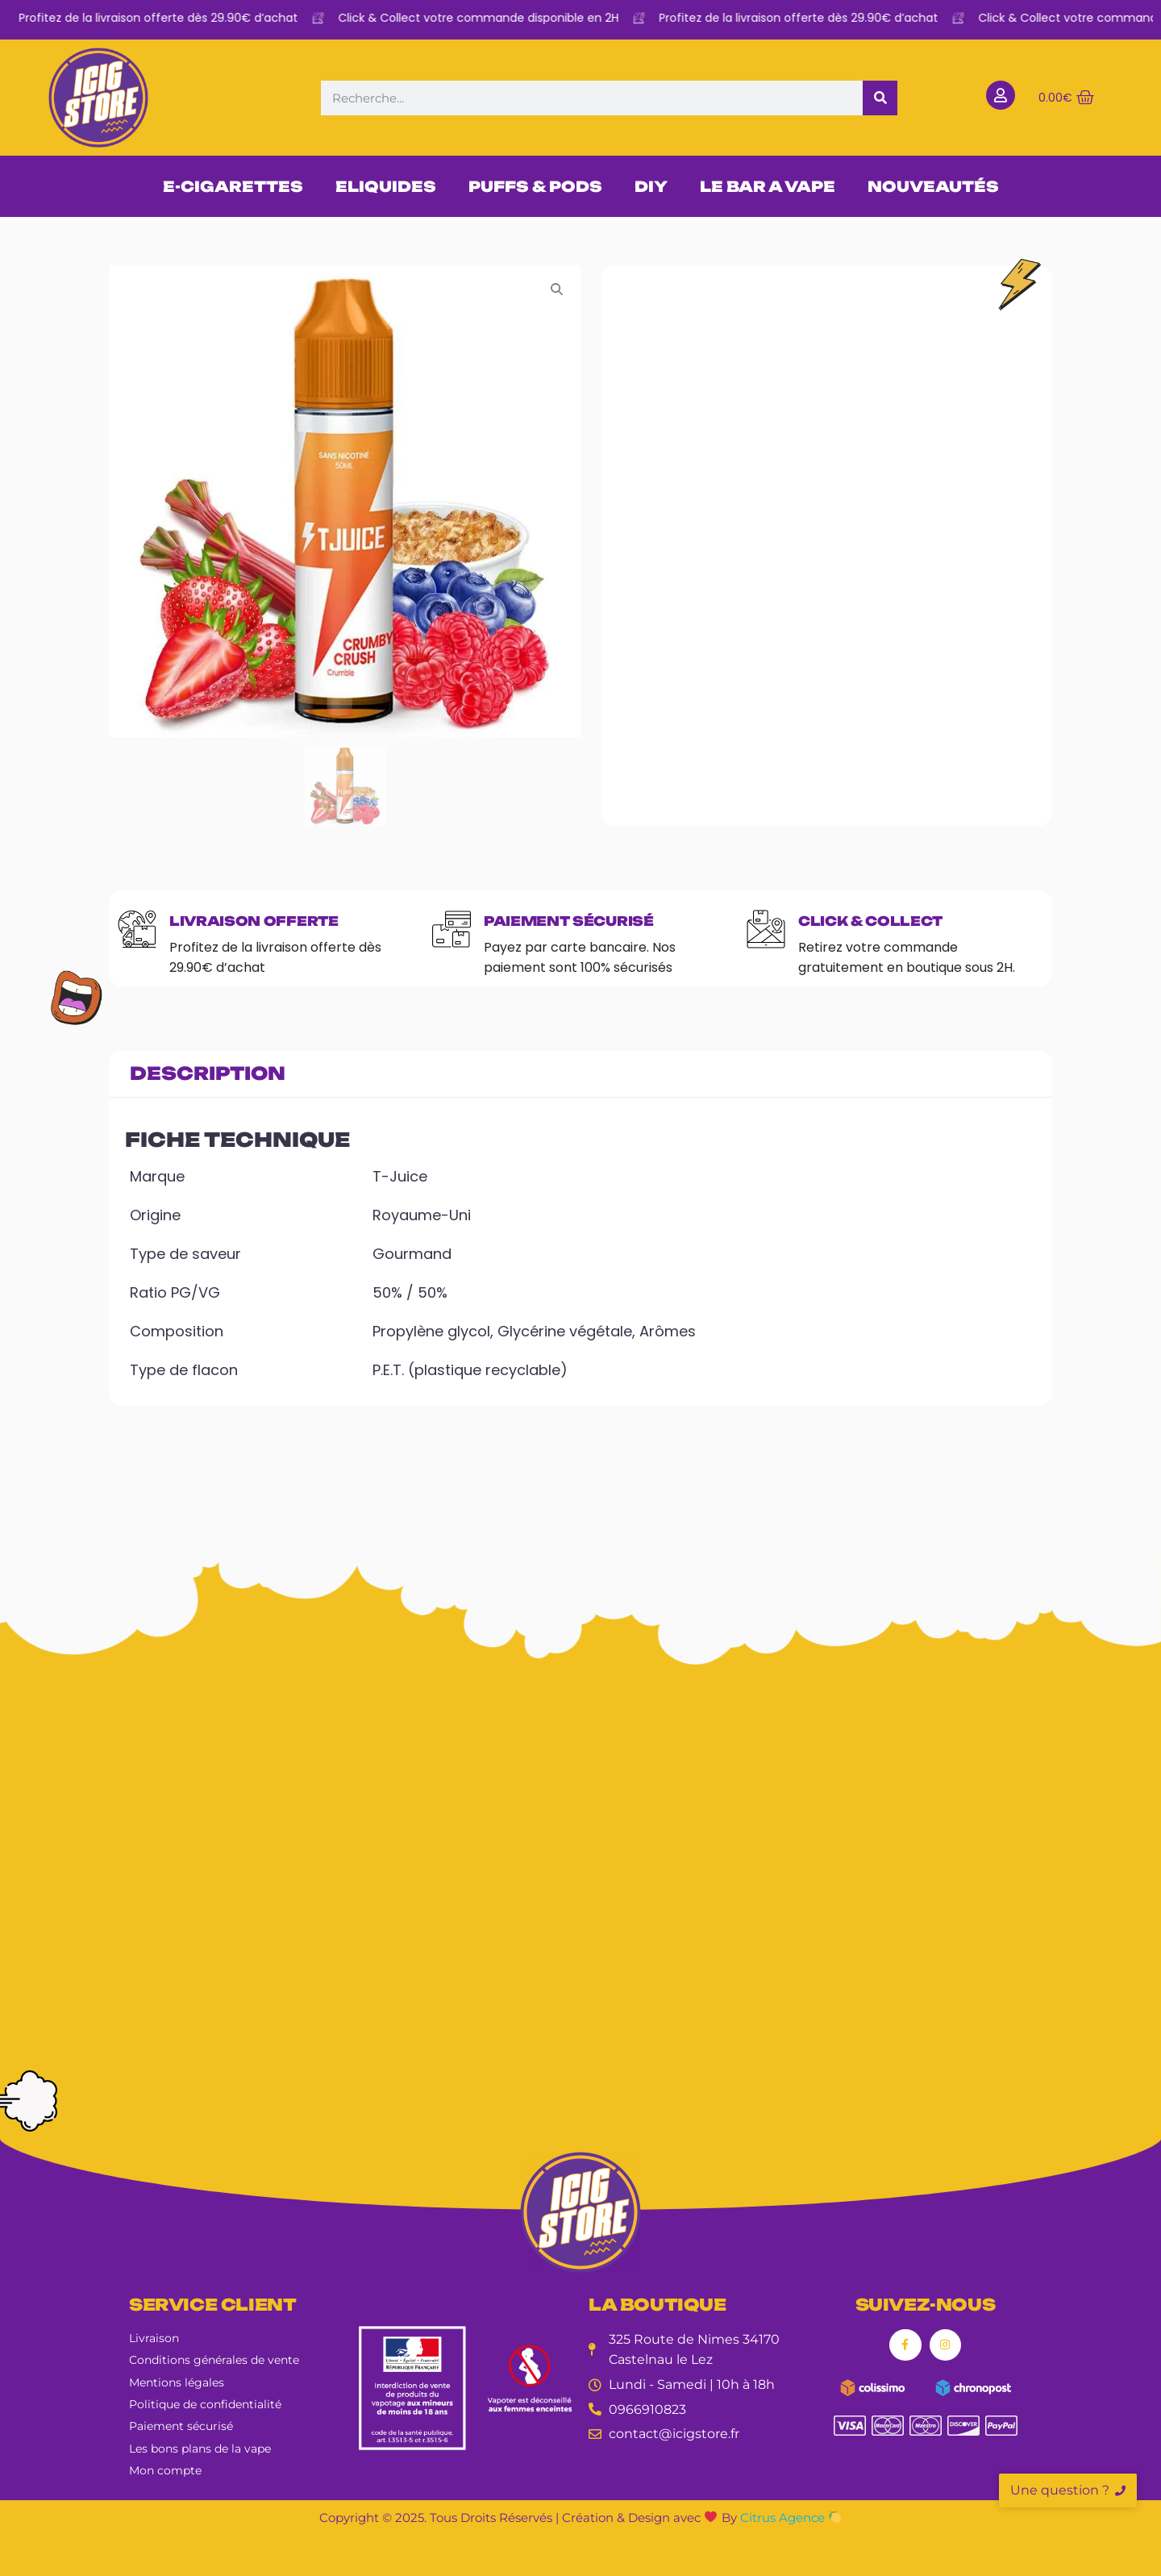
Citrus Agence (790, 2517)
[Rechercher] (880, 98)
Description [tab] (207, 1073)
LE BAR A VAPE (767, 186)
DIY (651, 186)
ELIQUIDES (385, 186)
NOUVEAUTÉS (933, 186)
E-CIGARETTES (233, 186)
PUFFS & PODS (535, 186)
